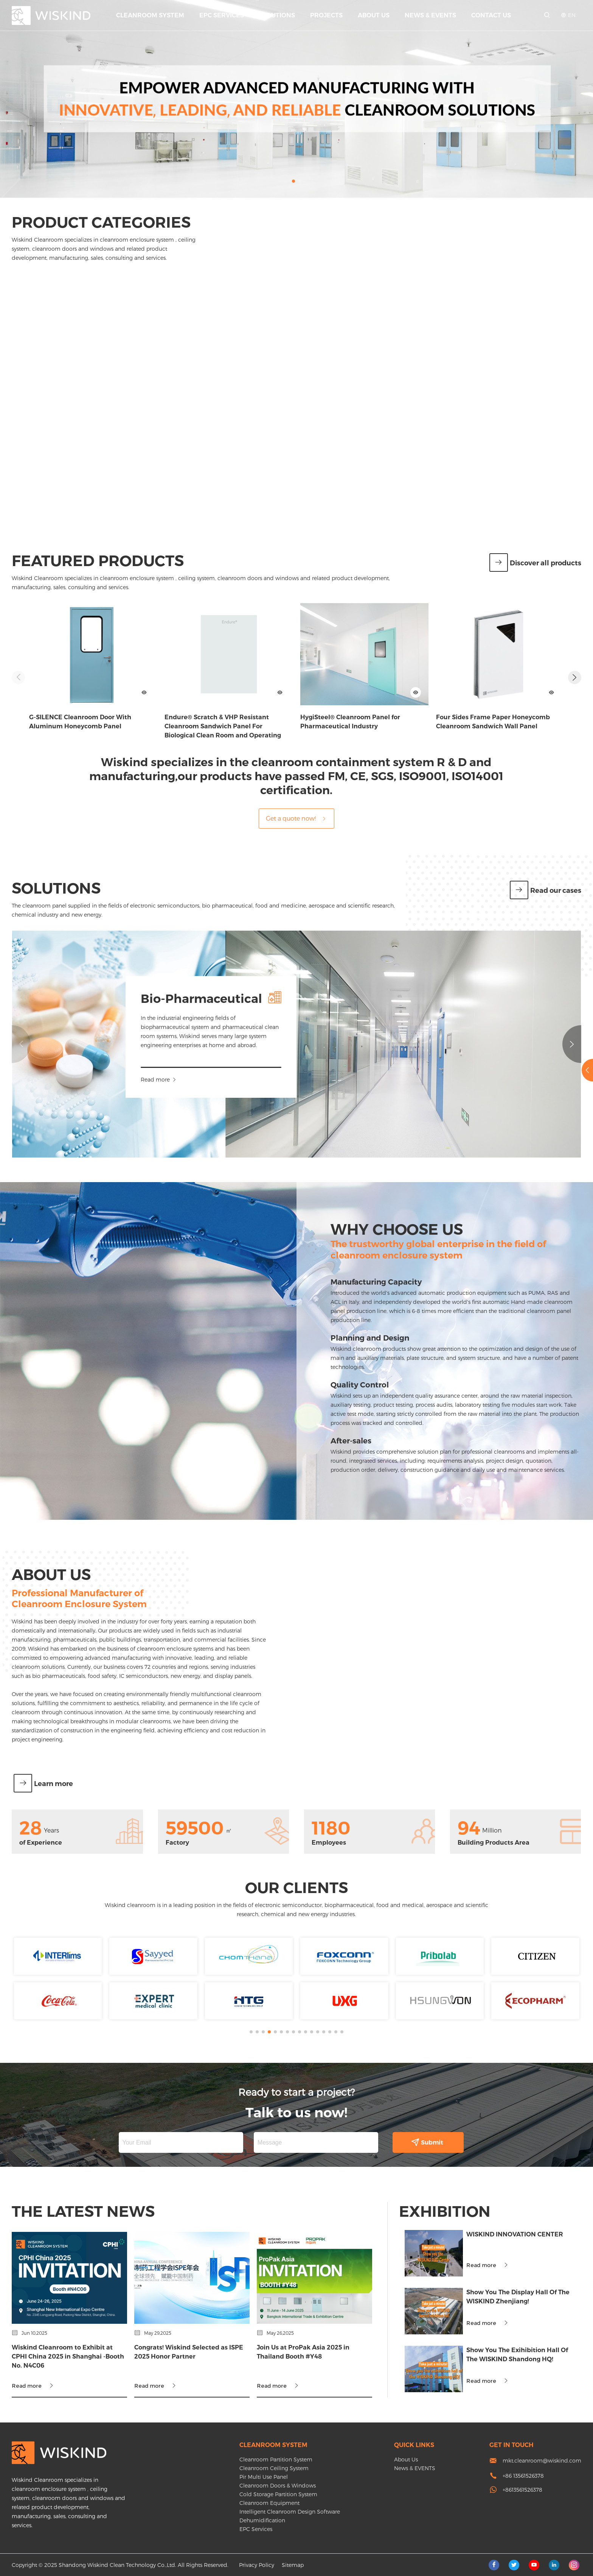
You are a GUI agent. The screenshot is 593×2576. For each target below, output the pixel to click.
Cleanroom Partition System (275, 2459)
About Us (374, 15)
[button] (293, 181)
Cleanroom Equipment (269, 2503)
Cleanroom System (150, 15)
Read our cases (545, 890)
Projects (326, 15)
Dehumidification (262, 2520)
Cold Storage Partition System (278, 2494)
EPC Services (221, 15)
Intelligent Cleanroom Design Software (289, 2511)
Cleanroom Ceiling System (274, 2468)
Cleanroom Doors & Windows (277, 2485)
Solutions (277, 15)
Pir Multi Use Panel (263, 2477)
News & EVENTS (430, 15)
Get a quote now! (296, 818)
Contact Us (491, 15)
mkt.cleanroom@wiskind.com (542, 2460)
